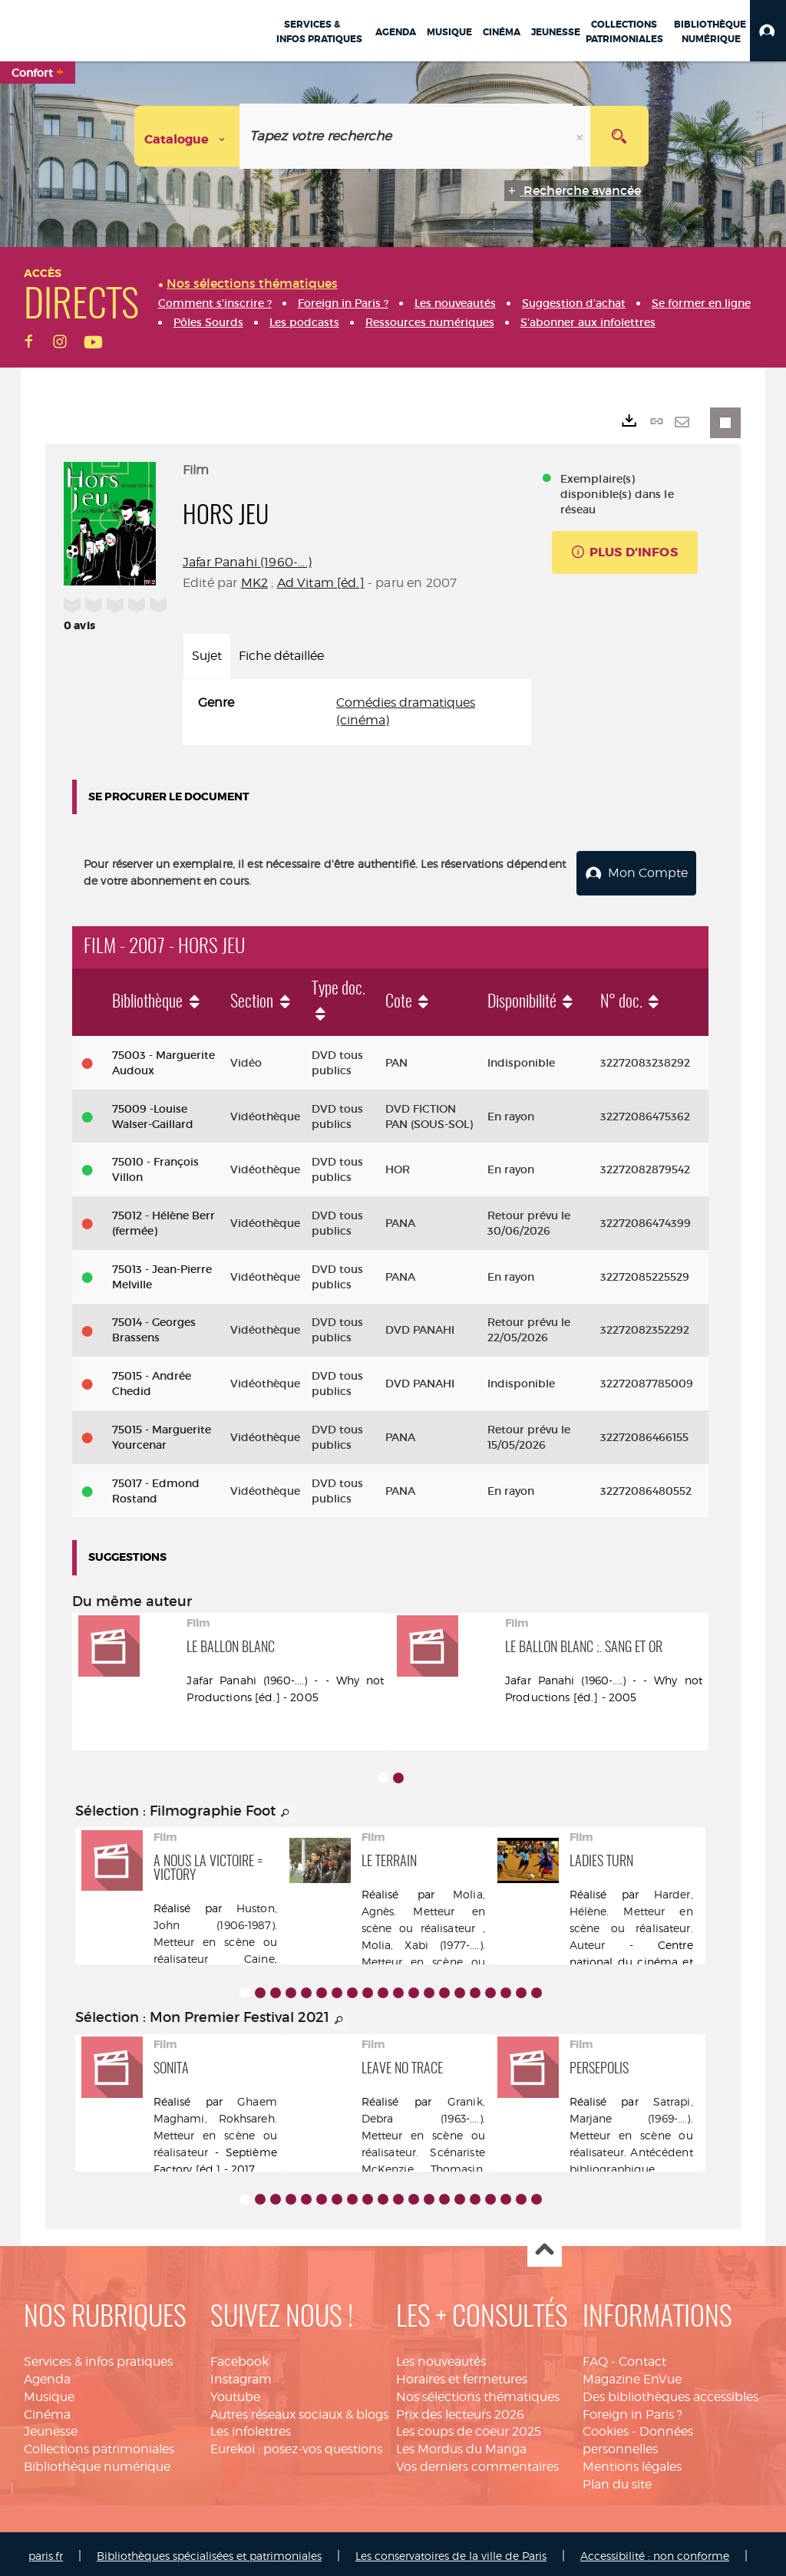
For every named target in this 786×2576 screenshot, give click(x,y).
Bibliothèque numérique (97, 2462)
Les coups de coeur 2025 (468, 2426)
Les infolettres (250, 2426)
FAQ (595, 2357)
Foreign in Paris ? (632, 2410)
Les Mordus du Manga (461, 2444)
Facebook (239, 2357)
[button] (768, 30)
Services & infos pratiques (98, 2357)
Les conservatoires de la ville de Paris (451, 2551)
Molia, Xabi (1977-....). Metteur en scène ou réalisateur (423, 1957)
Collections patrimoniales (99, 2444)
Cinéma (47, 2410)
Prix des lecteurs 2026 (460, 2410)
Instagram (241, 2374)
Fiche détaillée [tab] (281, 655)
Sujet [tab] (207, 655)
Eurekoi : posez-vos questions (296, 2444)
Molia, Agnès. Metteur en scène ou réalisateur (423, 1906)
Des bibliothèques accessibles (670, 2392)
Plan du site (617, 2479)
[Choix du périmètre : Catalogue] (187, 136)
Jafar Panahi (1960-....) (247, 562)
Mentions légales (632, 2462)
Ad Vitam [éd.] (321, 583)
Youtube (235, 2392)
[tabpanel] (357, 712)
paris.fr (45, 2551)
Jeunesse (51, 2426)
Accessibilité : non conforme (654, 2551)
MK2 (254, 583)
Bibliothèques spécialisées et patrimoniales (209, 2551)
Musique (49, 2392)
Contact (642, 2357)
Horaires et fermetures (461, 2374)
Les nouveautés (441, 2357)
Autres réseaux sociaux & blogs (299, 2410)
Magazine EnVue (632, 2374)
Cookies (606, 2426)
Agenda (47, 2374)
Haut (544, 2245)
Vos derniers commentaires (477, 2462)
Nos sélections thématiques (478, 2392)
